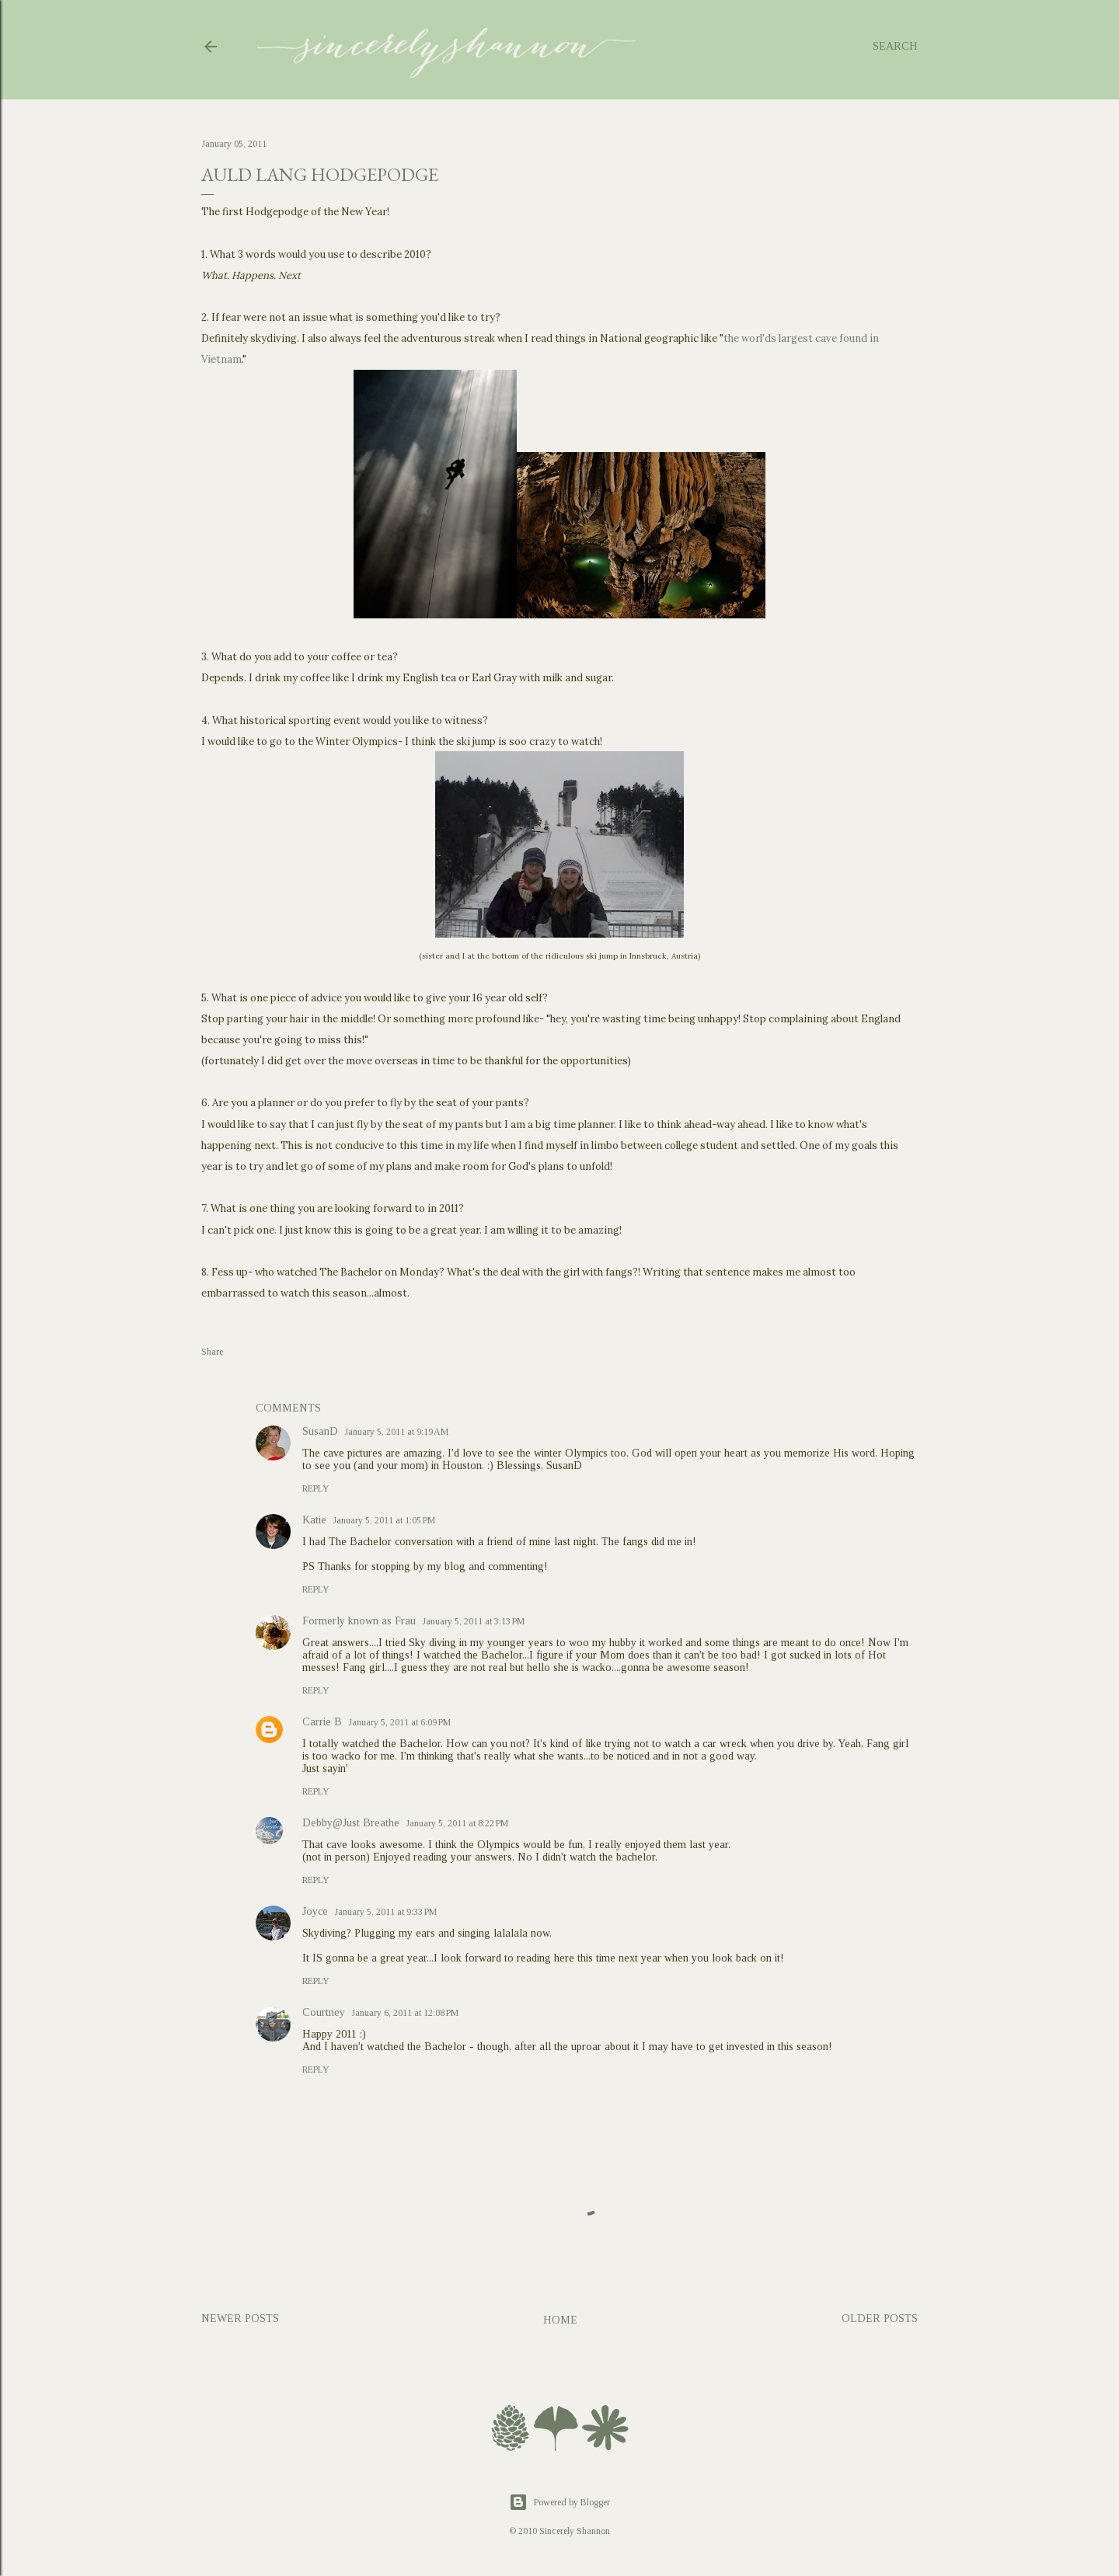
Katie (314, 1520)
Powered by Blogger (559, 2502)
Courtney (323, 2012)
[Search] (895, 46)
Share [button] (212, 1351)
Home (560, 2320)
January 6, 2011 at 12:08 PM (404, 2012)
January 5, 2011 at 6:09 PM (399, 1722)
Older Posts (880, 2318)
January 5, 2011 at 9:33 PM (385, 1911)
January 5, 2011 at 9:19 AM (396, 1431)
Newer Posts (240, 2318)
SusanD (320, 1431)
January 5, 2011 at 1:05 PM (384, 1520)
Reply (315, 1488)
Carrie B (322, 1722)
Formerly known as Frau (359, 1621)
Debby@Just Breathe (350, 1823)
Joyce (315, 1911)
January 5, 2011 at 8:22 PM (457, 1823)
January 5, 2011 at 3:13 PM (473, 1621)
